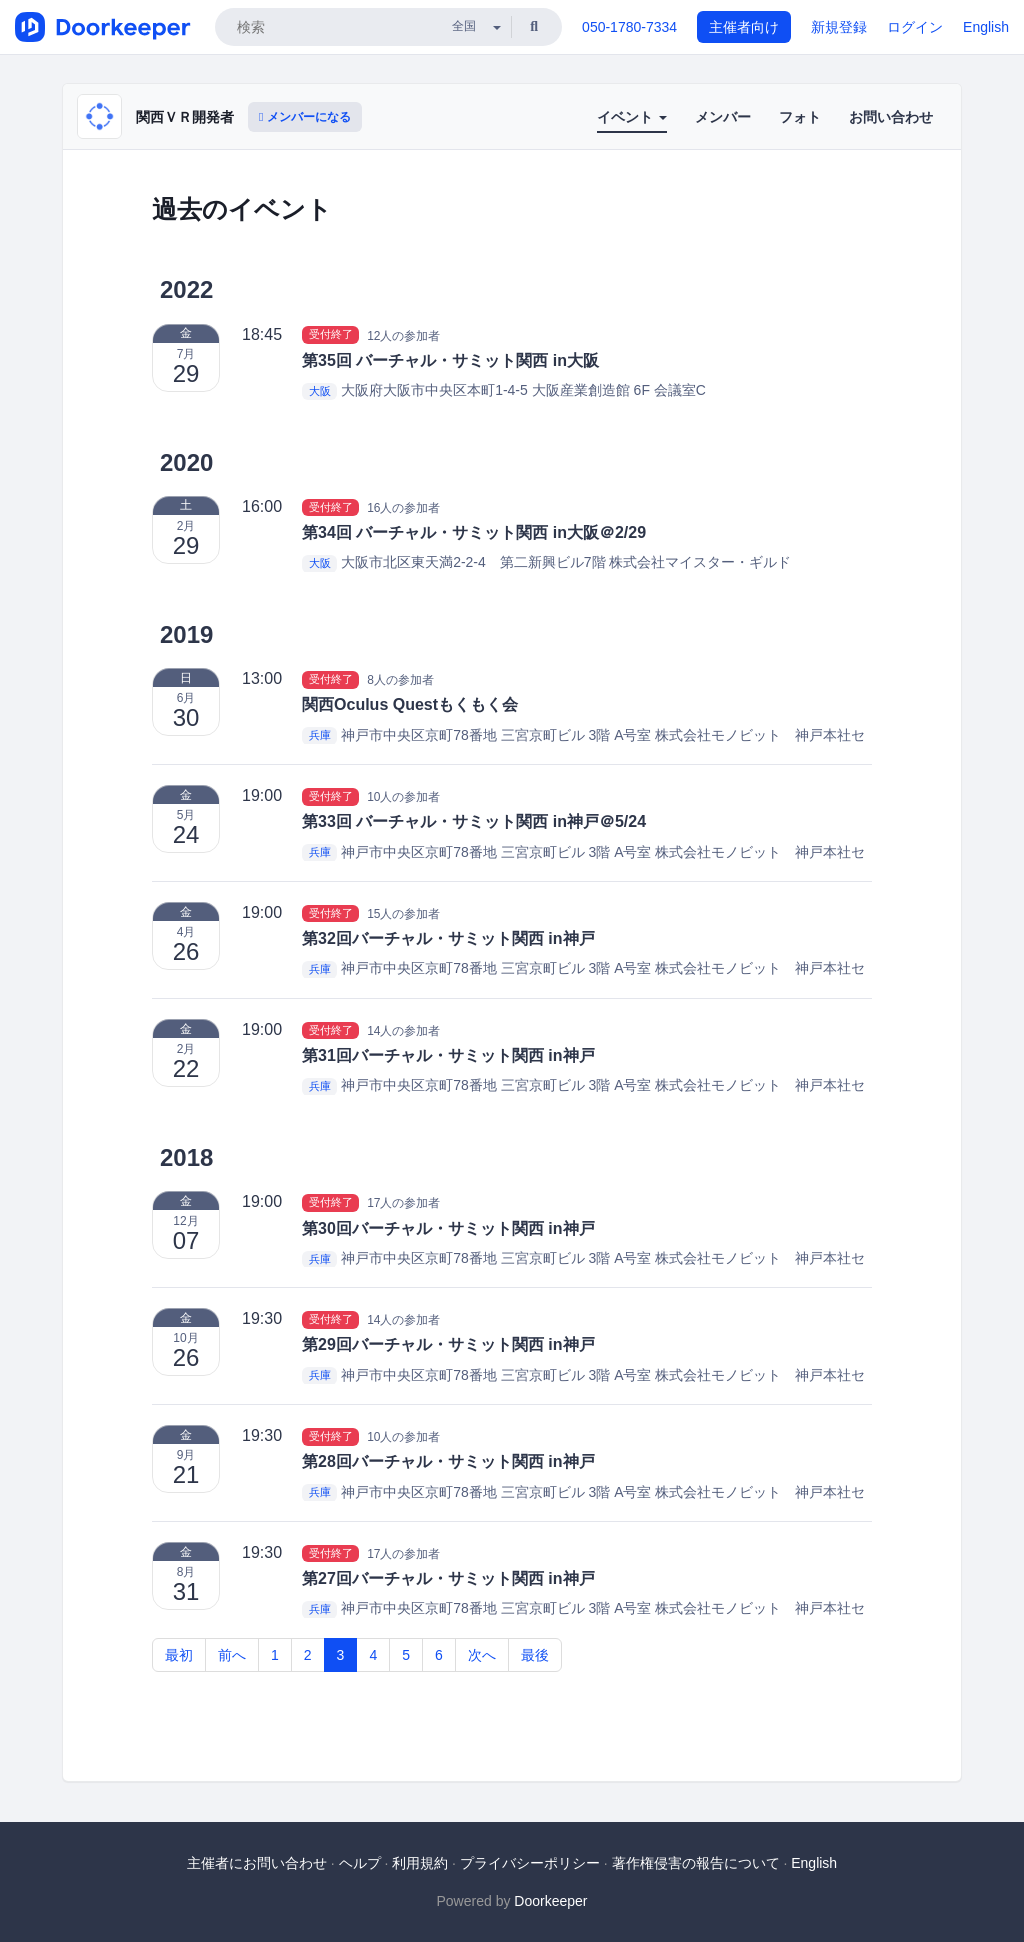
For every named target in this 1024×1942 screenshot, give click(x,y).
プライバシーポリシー (530, 1863)
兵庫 (320, 736)
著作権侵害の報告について (696, 1863)
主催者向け (744, 27)
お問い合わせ (891, 117)
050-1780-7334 (629, 27)
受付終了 (331, 335)
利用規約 (420, 1863)
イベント (632, 117)
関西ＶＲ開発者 (185, 117)
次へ (482, 1655)
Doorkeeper (550, 1901)
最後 (535, 1655)
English (986, 27)
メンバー (723, 117)
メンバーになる (305, 117)
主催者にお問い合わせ (257, 1863)
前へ (232, 1655)
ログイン (915, 27)
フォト (800, 117)
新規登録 (839, 27)
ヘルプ (360, 1863)
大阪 (320, 391)
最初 (179, 1655)
